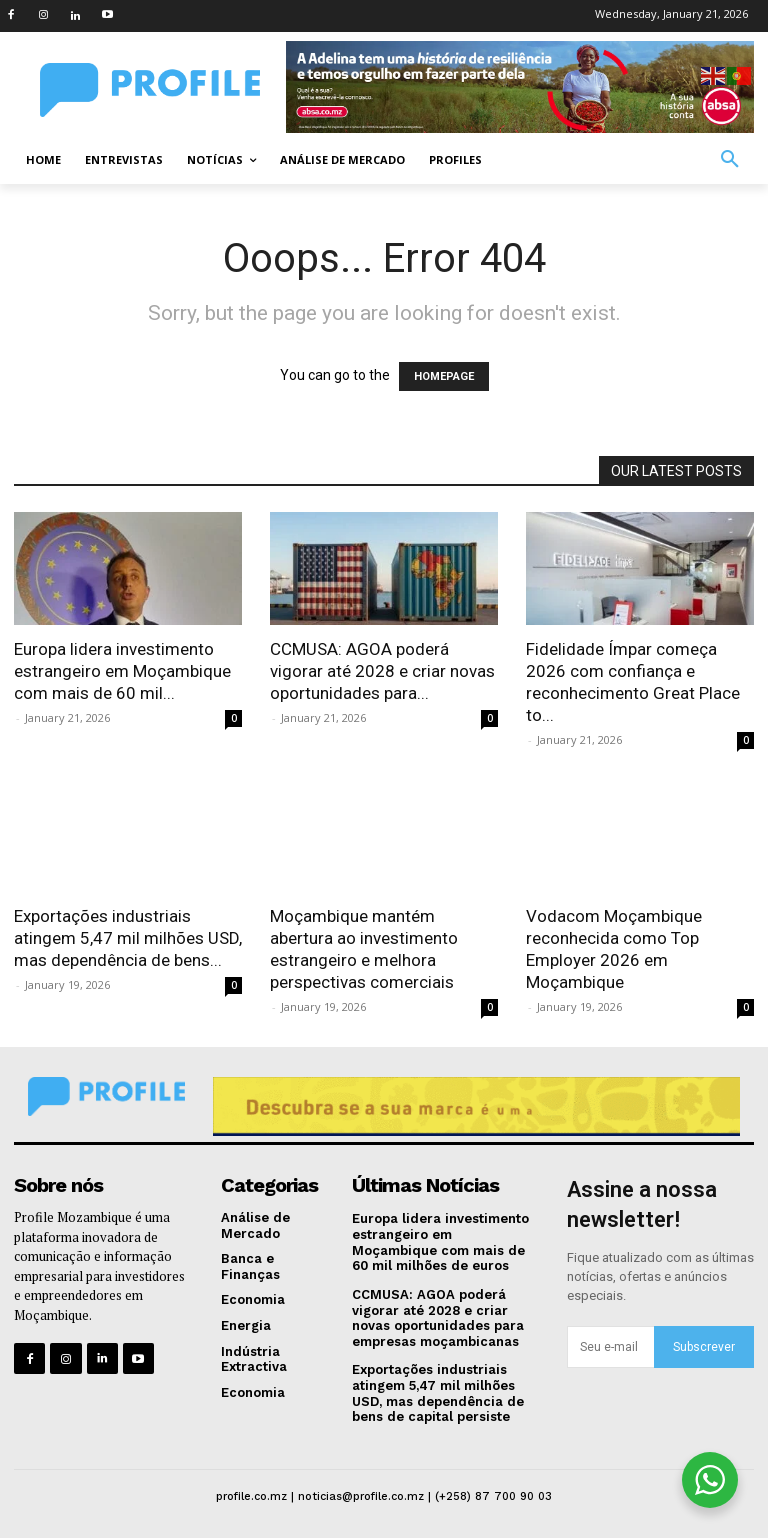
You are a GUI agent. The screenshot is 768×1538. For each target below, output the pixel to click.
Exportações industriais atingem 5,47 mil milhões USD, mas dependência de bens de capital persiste (438, 1393)
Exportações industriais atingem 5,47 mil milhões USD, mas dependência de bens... (128, 938)
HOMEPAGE (444, 376)
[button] (730, 160)
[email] (610, 1347)
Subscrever (704, 1347)
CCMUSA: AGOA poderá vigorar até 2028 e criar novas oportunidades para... (382, 671)
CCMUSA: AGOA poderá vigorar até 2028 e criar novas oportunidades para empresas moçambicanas (438, 1318)
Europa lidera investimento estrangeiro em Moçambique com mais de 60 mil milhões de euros (440, 1242)
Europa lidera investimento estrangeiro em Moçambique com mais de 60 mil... (122, 671)
